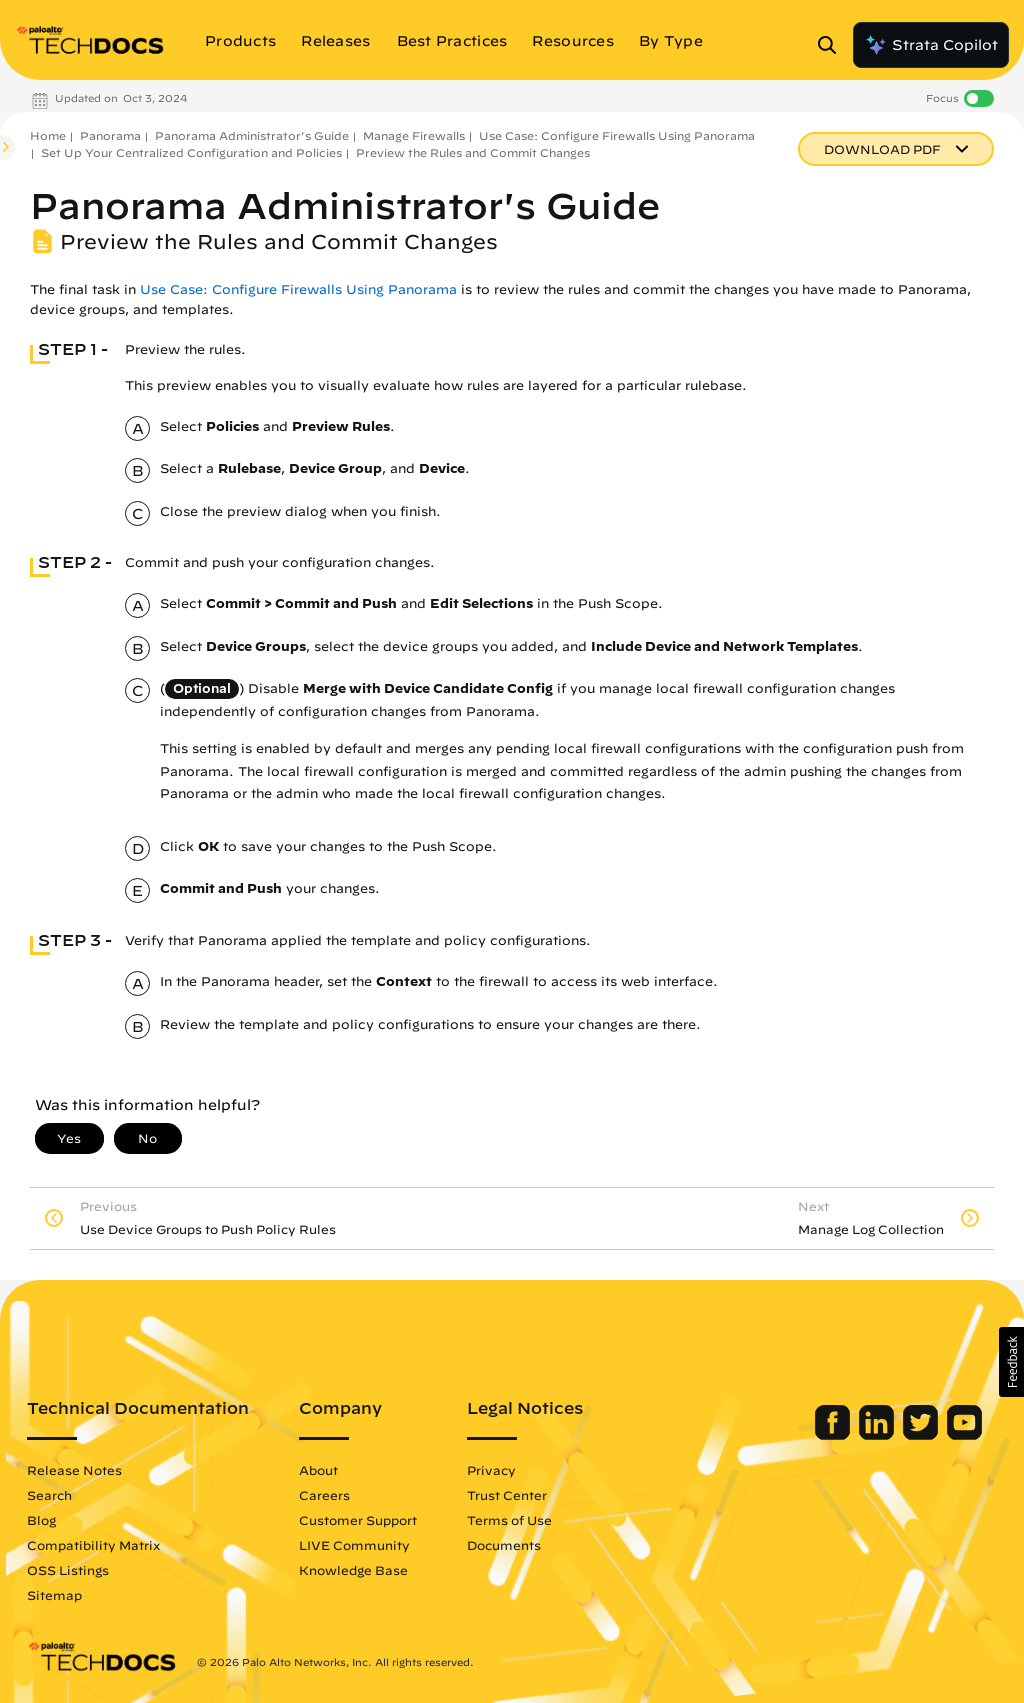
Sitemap (54, 1595)
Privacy (491, 1470)
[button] (1011, 1362)
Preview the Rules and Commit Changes (473, 152)
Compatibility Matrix (93, 1545)
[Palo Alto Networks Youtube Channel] (964, 1435)
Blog (41, 1520)
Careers (324, 1495)
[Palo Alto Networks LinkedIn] (878, 1435)
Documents (504, 1545)
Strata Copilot (931, 45)
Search (49, 1495)
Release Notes (74, 1470)
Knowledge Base (353, 1570)
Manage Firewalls (414, 135)
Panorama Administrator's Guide (252, 135)
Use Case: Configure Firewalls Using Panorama (617, 135)
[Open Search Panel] (833, 45)
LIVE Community (354, 1545)
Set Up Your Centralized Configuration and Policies (191, 152)
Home (48, 135)
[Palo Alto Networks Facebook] (834, 1435)
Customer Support (358, 1520)
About (318, 1470)
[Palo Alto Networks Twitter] (922, 1435)
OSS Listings (68, 1570)
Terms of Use (509, 1520)
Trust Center (507, 1495)
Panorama (110, 135)
